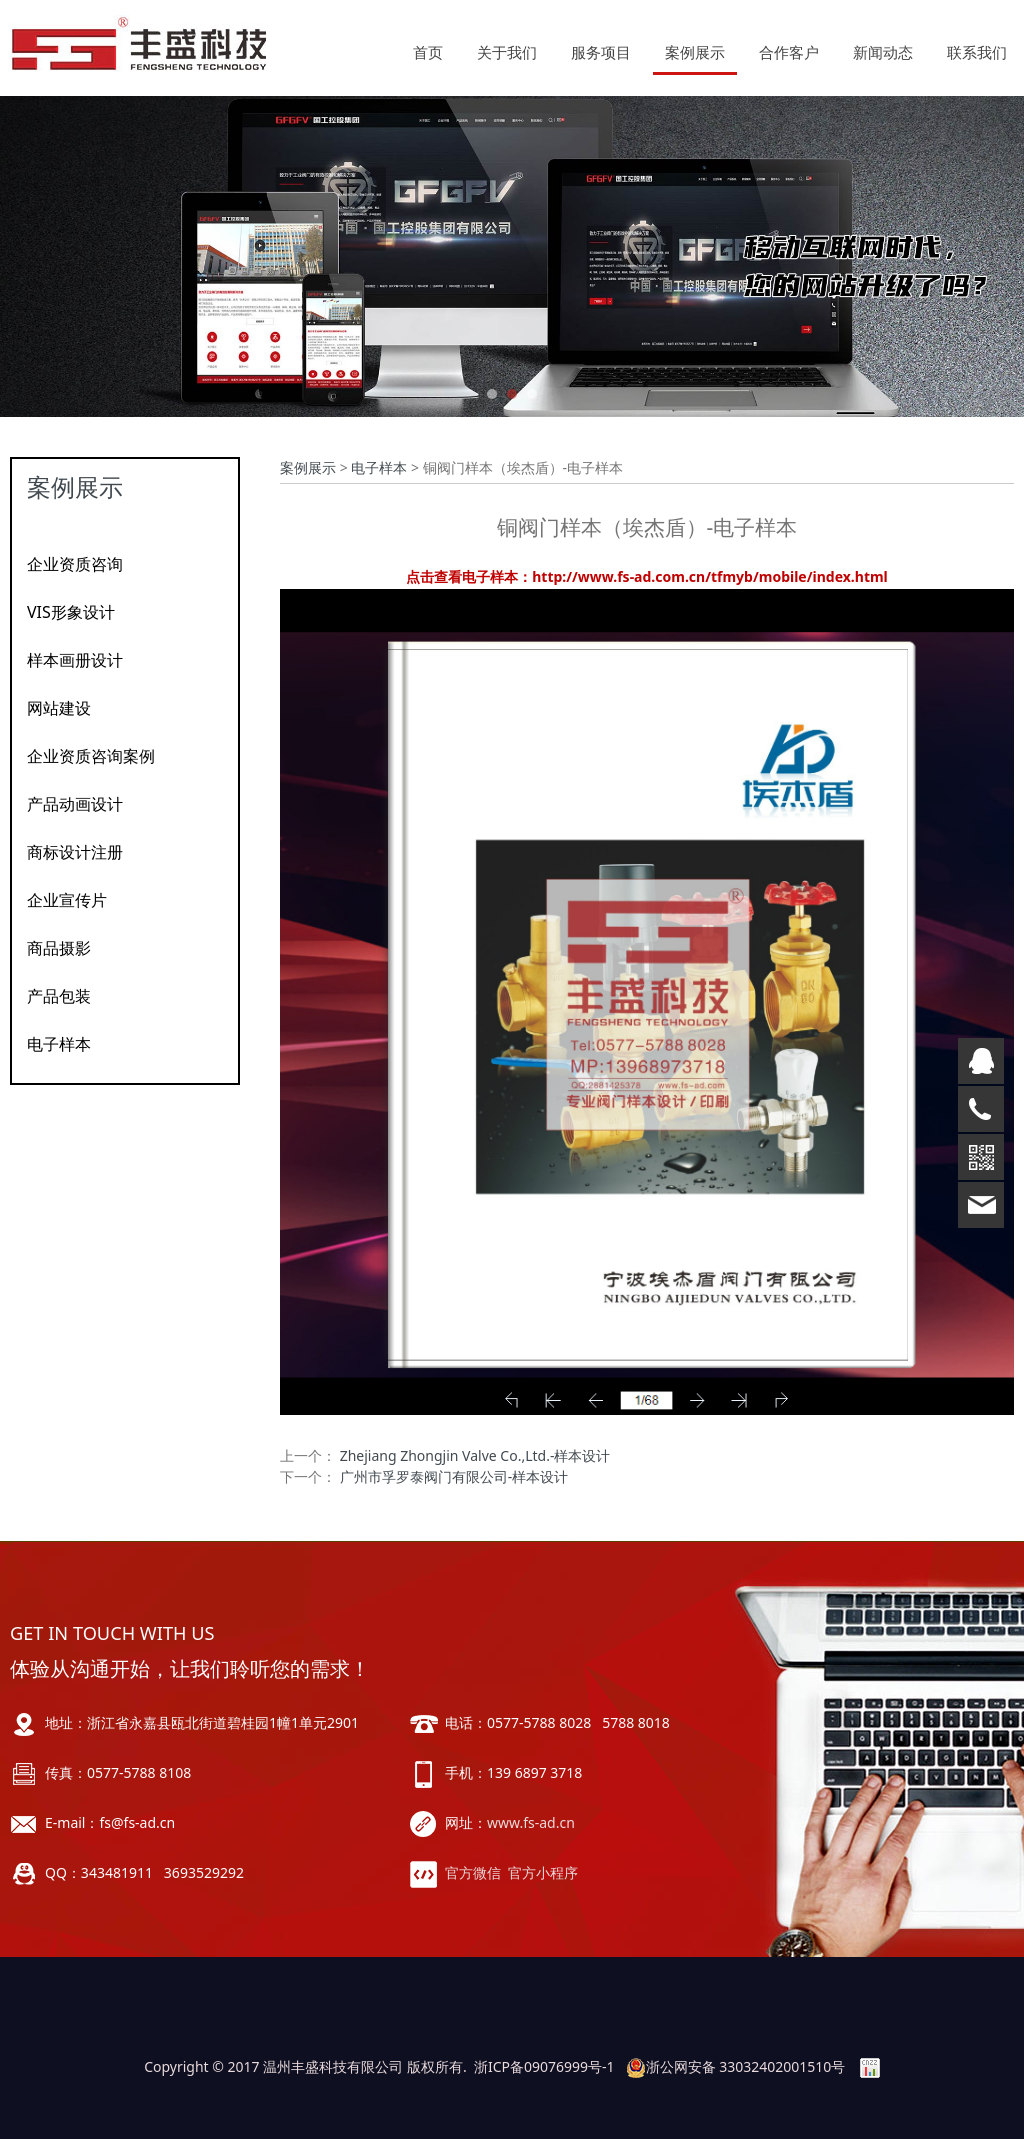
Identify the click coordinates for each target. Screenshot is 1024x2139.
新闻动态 (883, 52)
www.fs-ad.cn (531, 1822)
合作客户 (789, 52)
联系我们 (977, 52)
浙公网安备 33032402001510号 (736, 2066)
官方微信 (473, 1872)
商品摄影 (59, 948)
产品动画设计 (75, 804)
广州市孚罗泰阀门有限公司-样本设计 (454, 1476)
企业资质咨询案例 (91, 756)
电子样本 (59, 1044)
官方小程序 (543, 1872)
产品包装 (59, 996)
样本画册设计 (75, 660)
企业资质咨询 (75, 564)
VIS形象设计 (71, 612)
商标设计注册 (75, 852)
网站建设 (59, 708)
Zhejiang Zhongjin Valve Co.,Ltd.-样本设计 (475, 1455)
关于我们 (507, 52)
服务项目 (601, 52)
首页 (428, 52)
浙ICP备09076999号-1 (544, 2066)
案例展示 (695, 52)
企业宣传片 (67, 900)
